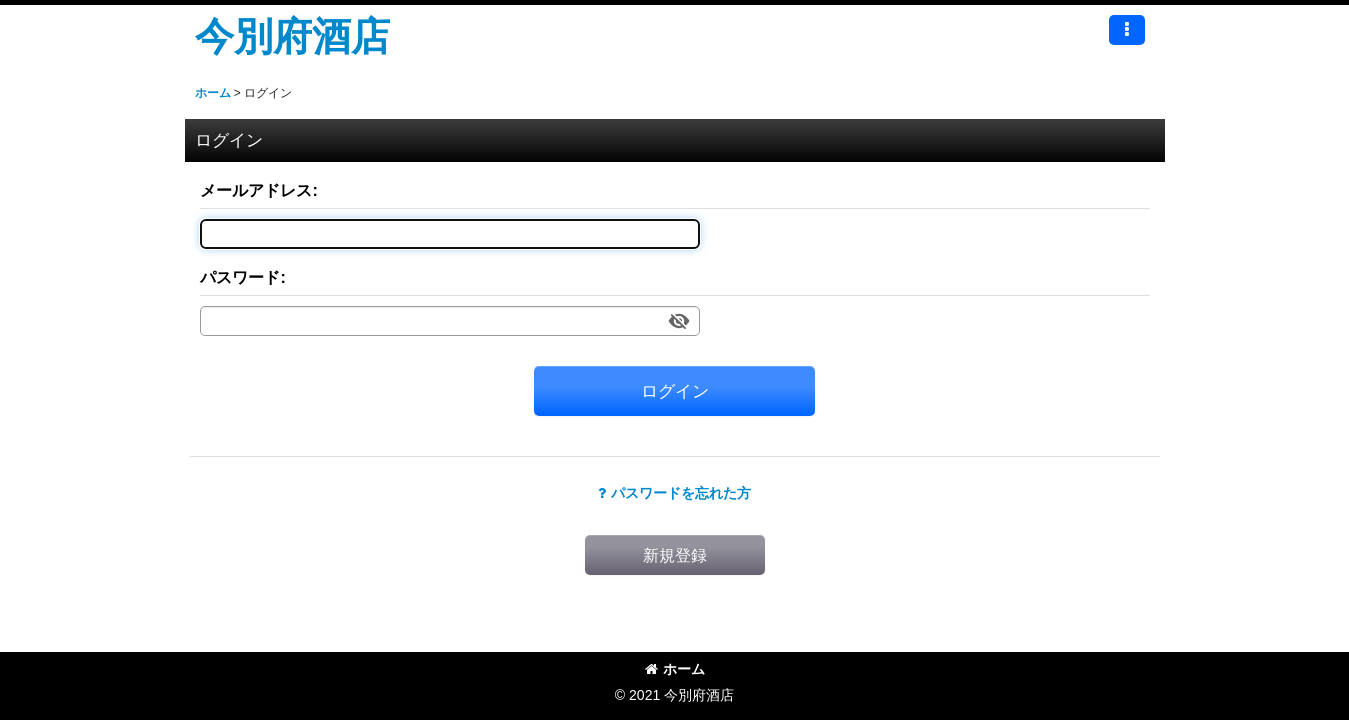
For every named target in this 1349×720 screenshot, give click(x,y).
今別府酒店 (292, 36)
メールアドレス (256, 190)
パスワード (240, 277)
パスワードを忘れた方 (674, 493)
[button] (1127, 30)
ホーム (675, 669)
